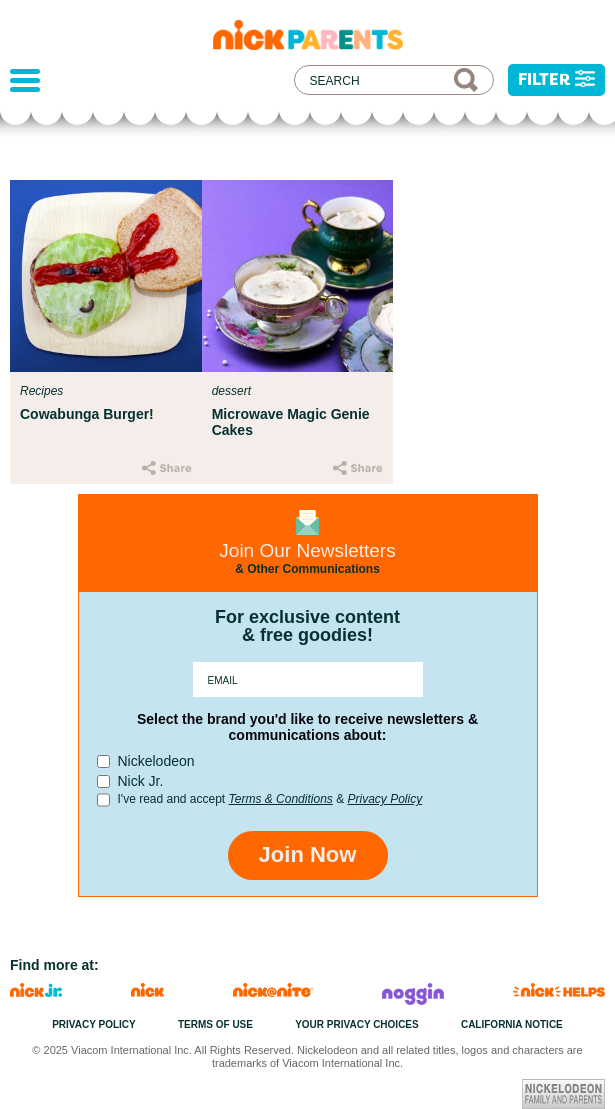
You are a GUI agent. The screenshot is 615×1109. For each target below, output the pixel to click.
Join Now (308, 854)
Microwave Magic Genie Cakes (291, 422)
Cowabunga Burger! (87, 414)
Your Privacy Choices (357, 1024)
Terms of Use (215, 1024)
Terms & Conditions (281, 799)
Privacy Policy (384, 799)
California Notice (512, 1024)
